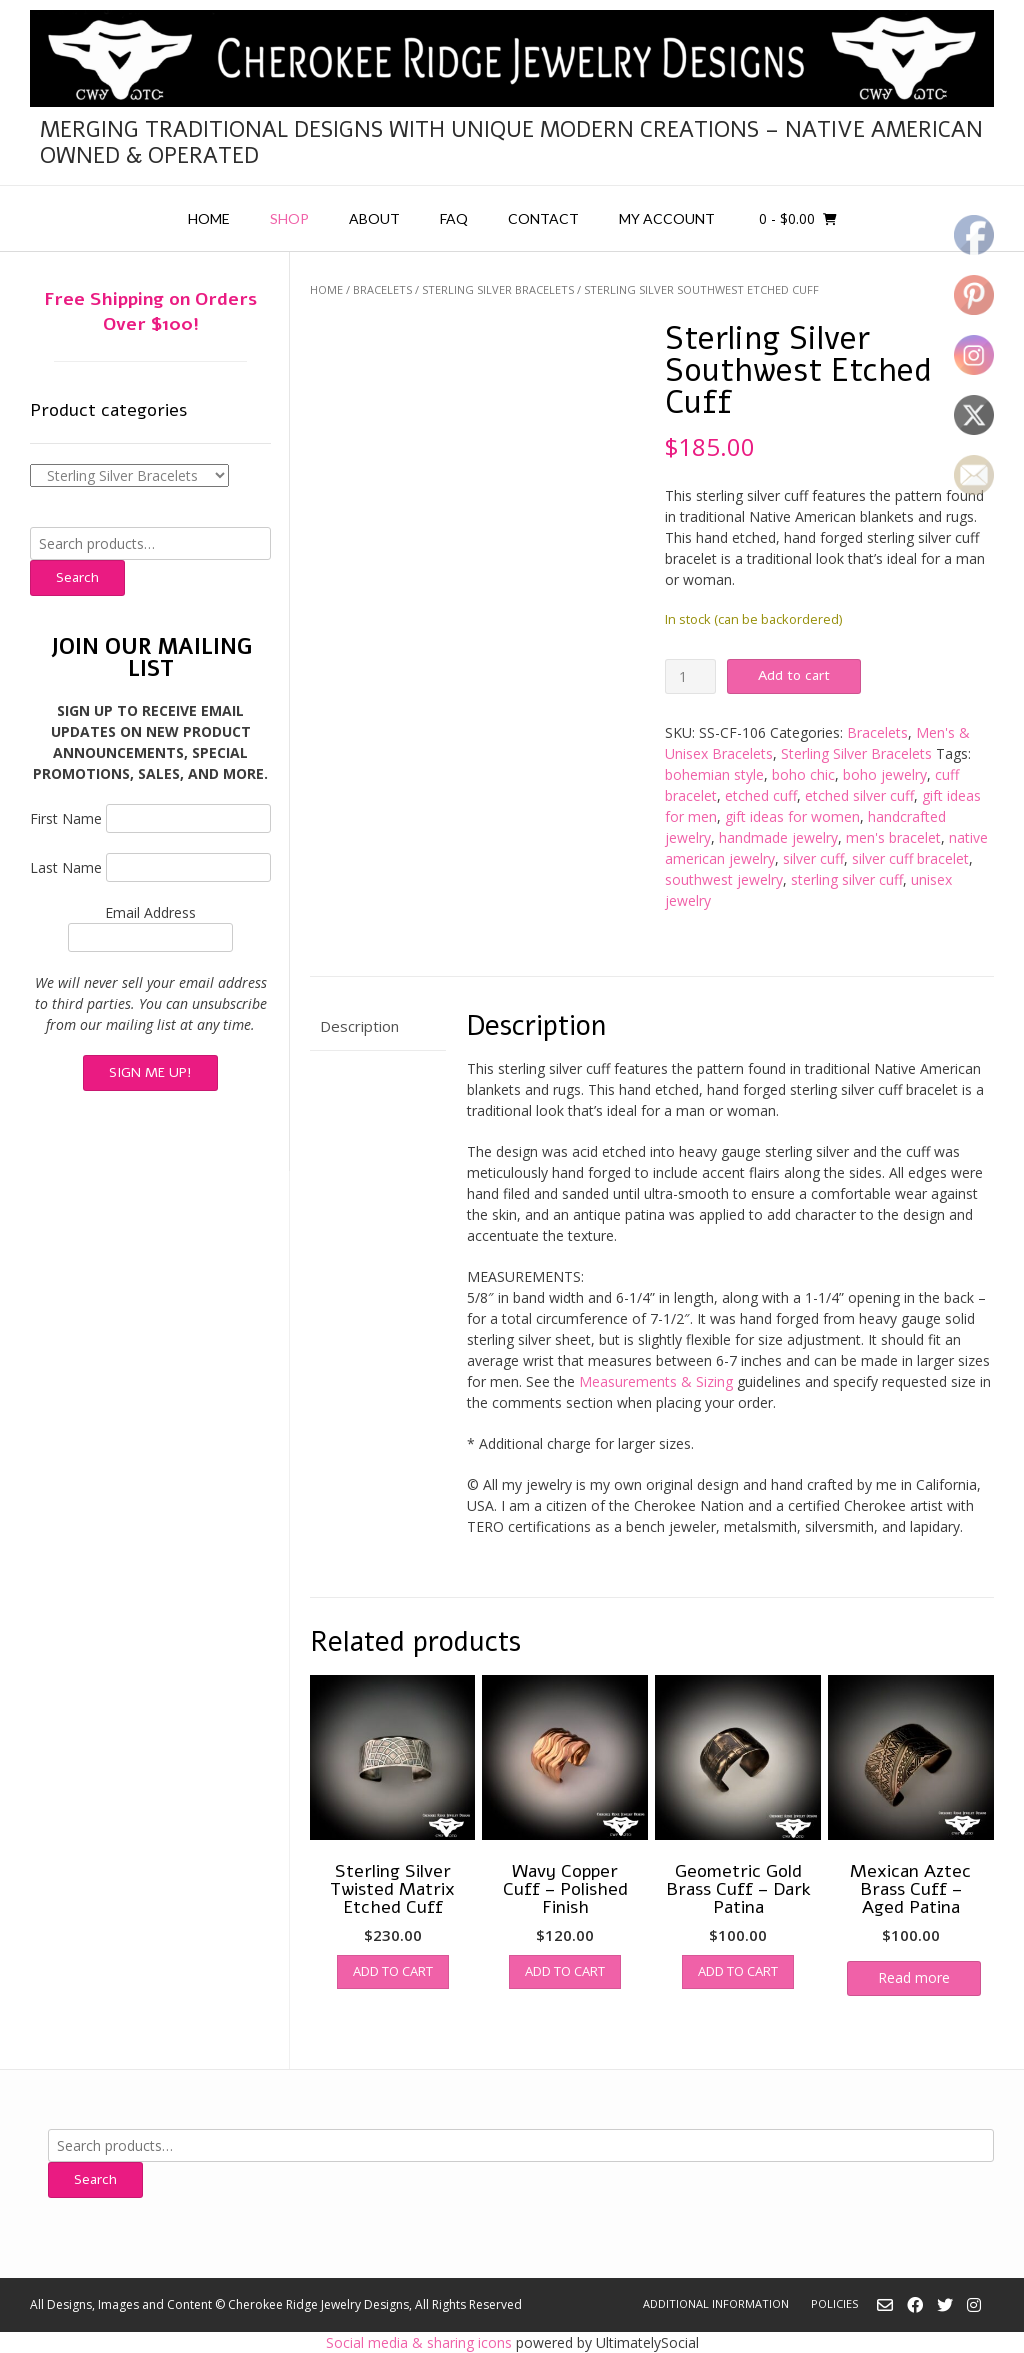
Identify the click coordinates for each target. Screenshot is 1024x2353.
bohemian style (714, 774)
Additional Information (716, 2303)
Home (209, 218)
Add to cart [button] (393, 1971)
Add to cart (794, 675)
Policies (834, 2303)
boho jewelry (885, 774)
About (374, 218)
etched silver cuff (859, 795)
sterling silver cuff (847, 879)
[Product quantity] (690, 676)
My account (667, 218)
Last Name (66, 867)
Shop (289, 218)
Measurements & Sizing (656, 1381)
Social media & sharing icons (421, 2342)
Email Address (150, 912)
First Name (66, 818)
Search (77, 577)
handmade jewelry (778, 837)
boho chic (803, 774)
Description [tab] (359, 1026)
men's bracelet (893, 837)
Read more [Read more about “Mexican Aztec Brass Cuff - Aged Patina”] (914, 1977)
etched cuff (761, 795)
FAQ (454, 218)
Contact (543, 218)
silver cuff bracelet (910, 858)
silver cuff (813, 858)
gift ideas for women (792, 816)
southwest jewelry (724, 879)
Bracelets (382, 289)
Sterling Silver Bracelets (498, 289)
